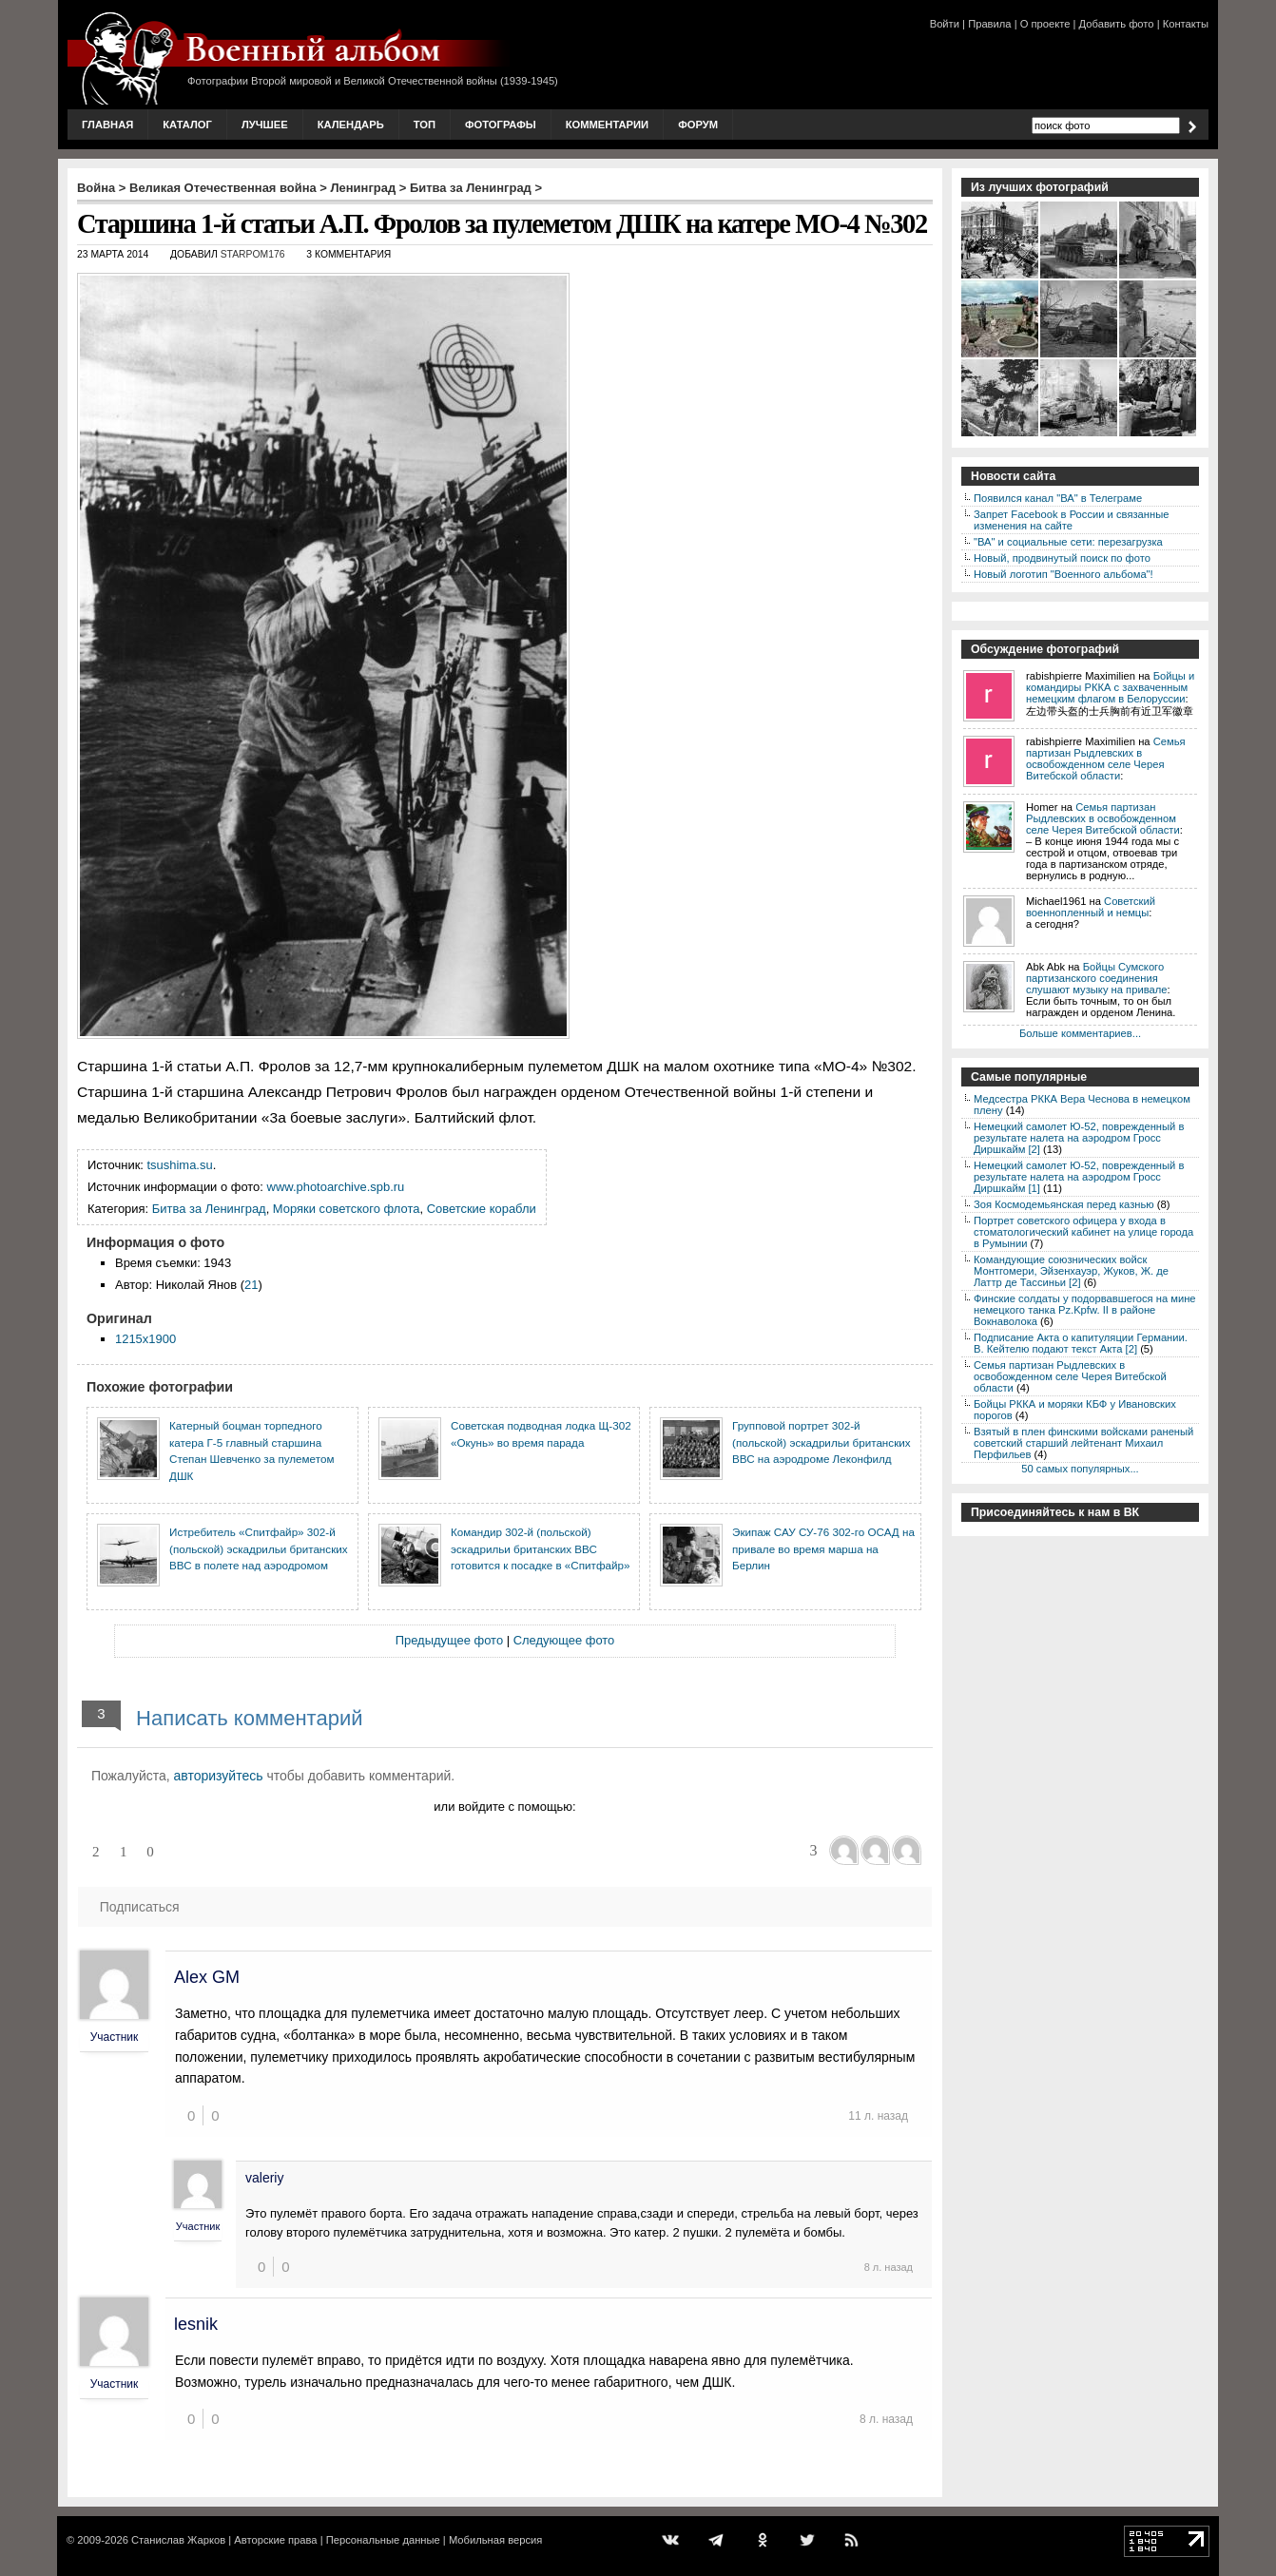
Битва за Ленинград (471, 188)
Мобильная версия (495, 2540)
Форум (698, 124)
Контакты (1185, 23)
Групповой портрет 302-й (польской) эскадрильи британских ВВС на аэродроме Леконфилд (821, 1442)
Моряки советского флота (346, 1208)
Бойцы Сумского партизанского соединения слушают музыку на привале (1096, 978)
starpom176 (253, 254)
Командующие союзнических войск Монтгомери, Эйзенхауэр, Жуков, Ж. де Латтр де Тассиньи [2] (1071, 1271)
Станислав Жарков (178, 2540)
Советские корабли (481, 1208)
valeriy (264, 2177)
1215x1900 (145, 1339)
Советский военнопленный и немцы (1090, 906)
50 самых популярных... (1079, 1468)
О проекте (1045, 23)
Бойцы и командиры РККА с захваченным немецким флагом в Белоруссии (1110, 687)
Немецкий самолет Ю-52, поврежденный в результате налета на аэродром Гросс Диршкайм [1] (1079, 1177)
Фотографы (500, 124)
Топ (424, 124)
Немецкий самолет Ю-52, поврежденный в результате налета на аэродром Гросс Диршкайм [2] (1079, 1138)
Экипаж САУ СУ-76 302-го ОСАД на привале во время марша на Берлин (823, 1548)
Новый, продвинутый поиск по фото (1062, 558)
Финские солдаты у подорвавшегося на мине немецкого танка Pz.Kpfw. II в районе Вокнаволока (1085, 1310)
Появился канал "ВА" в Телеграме (1058, 498)
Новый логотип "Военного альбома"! (1063, 574)
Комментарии (607, 124)
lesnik (196, 2324)
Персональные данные (383, 2540)
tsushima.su (180, 1165)
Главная (107, 124)
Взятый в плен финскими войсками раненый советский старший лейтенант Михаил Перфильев (1083, 1443)
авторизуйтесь (218, 1775)
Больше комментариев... (1080, 1033)
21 (251, 1285)
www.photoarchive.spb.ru (336, 1187)
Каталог (187, 124)
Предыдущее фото (449, 1640)
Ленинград (363, 188)
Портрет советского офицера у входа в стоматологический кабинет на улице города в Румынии (1083, 1232)
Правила (989, 23)
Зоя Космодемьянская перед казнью (1064, 1204)
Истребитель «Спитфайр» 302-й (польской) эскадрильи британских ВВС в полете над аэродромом (258, 1548)
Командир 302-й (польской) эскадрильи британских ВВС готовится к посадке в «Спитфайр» (540, 1548)
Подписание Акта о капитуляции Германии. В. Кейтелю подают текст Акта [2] (1081, 1343)
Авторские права (275, 2540)
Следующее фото (564, 1640)
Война (96, 188)
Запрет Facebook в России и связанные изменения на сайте (1071, 520)
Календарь (351, 124)
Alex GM (207, 1977)
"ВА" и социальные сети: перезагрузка (1068, 542)
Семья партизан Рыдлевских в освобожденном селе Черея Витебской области (1106, 758)
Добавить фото (1116, 23)
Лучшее (265, 124)
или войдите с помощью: (504, 1806)
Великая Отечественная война (223, 188)
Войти (944, 23)
